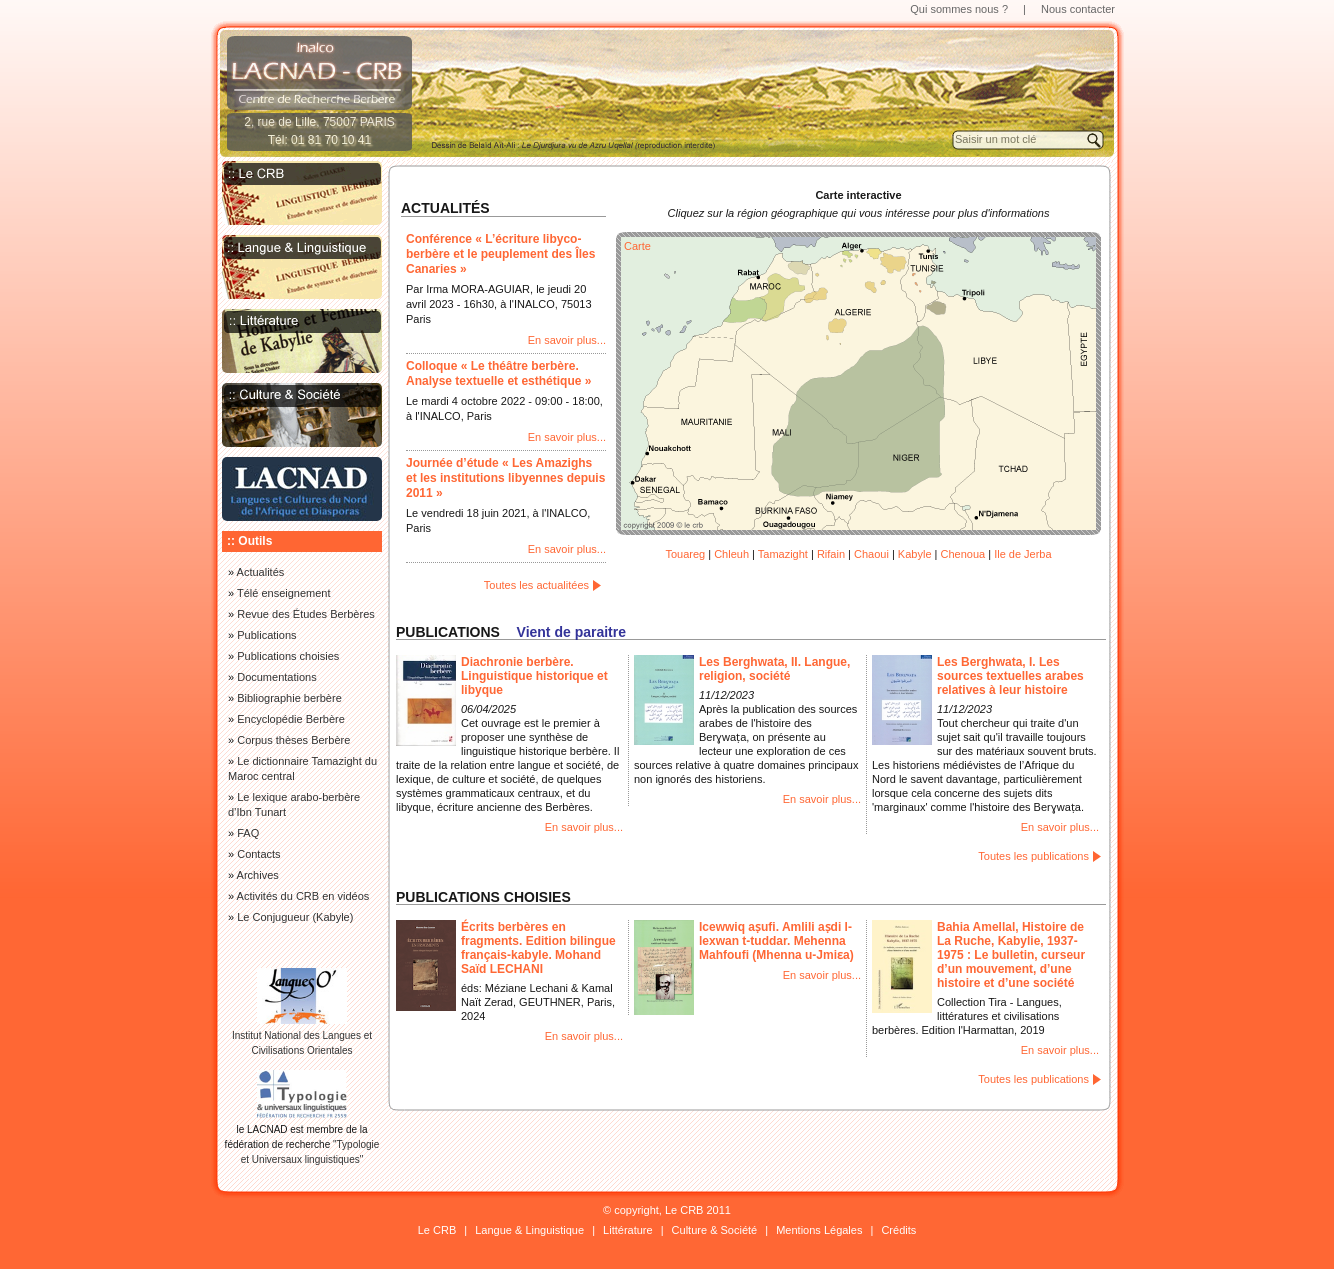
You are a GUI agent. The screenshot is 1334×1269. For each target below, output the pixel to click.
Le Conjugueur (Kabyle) (295, 917)
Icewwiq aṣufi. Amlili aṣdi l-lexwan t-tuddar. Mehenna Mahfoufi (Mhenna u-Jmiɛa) (776, 941)
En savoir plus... (567, 340)
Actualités (261, 572)
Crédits (898, 1230)
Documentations (277, 677)
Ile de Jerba (1022, 554)
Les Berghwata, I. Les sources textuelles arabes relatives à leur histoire (1010, 676)
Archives (258, 875)
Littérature (628, 1230)
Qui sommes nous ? (959, 9)
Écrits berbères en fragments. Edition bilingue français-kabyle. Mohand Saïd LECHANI (538, 948)
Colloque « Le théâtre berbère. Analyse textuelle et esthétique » (498, 373)
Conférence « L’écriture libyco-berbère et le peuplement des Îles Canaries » (500, 254)
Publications (266, 635)
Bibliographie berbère (289, 698)
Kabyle (915, 554)
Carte (637, 246)
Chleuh (731, 554)
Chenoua (962, 554)
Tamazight (783, 554)
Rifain (831, 554)
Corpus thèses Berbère (293, 740)
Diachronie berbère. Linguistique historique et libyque (534, 676)
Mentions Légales (819, 1230)
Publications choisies (288, 656)
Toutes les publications (1033, 856)
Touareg (685, 554)
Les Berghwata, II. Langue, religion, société (774, 669)
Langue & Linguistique (529, 1230)
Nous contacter (1078, 9)
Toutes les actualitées (536, 585)
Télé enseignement (284, 593)
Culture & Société (715, 1230)
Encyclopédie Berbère (291, 719)
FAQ (248, 833)
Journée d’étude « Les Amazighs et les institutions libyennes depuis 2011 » (505, 478)
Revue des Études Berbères (306, 614)
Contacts (258, 854)
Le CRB (437, 1230)
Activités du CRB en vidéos (303, 896)
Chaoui (871, 554)
